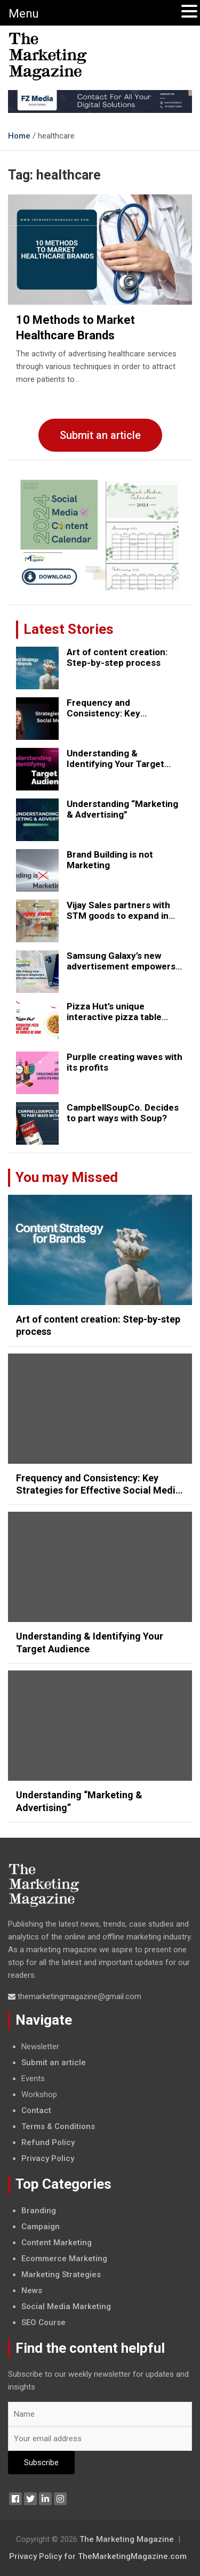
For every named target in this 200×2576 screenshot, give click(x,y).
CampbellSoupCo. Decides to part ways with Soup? (123, 1112)
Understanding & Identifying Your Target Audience (115, 764)
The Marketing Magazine (126, 2539)
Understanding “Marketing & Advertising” (122, 809)
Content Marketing (56, 2242)
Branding (38, 2210)
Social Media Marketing (66, 2306)
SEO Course (43, 2322)
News (31, 2290)
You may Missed (66, 1177)
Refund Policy (48, 2142)
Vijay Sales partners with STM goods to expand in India (118, 916)
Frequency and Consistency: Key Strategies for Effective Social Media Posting (117, 718)
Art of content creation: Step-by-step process (117, 657)
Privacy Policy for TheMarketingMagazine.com (98, 2556)
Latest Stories (68, 629)
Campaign (40, 2226)
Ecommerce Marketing (64, 2258)
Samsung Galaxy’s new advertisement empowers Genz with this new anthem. (125, 966)
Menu (24, 13)
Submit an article (100, 435)
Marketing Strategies (61, 2274)
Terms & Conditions (58, 2126)
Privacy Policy (47, 2158)
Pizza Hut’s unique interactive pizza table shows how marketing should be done (114, 1022)
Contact (36, 2110)
